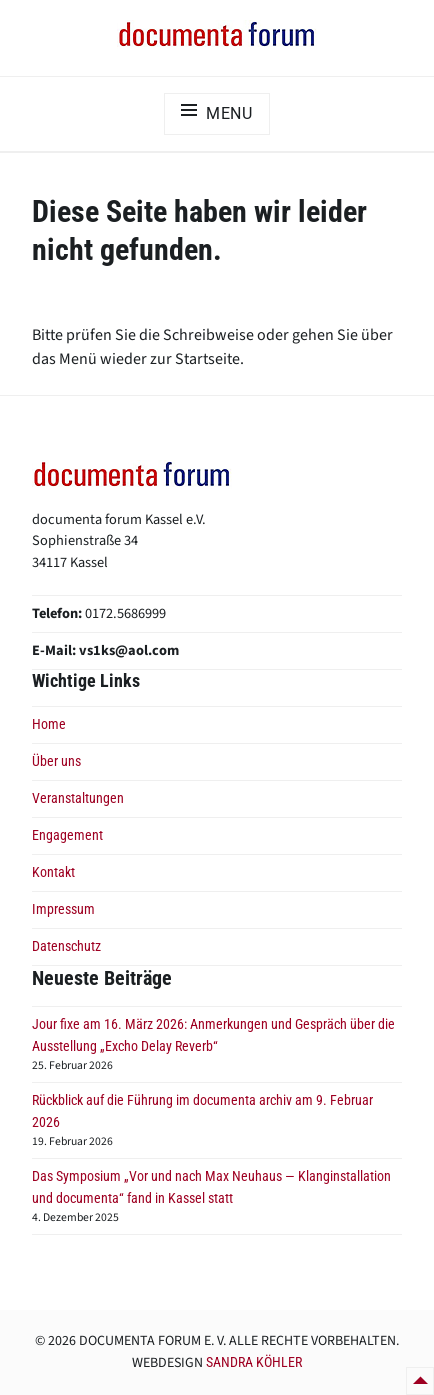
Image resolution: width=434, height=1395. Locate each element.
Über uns (56, 761)
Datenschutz (66, 946)
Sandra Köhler (254, 1362)
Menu (229, 113)
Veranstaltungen (78, 798)
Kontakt (53, 872)
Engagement (67, 835)
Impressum (63, 909)
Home (49, 724)
